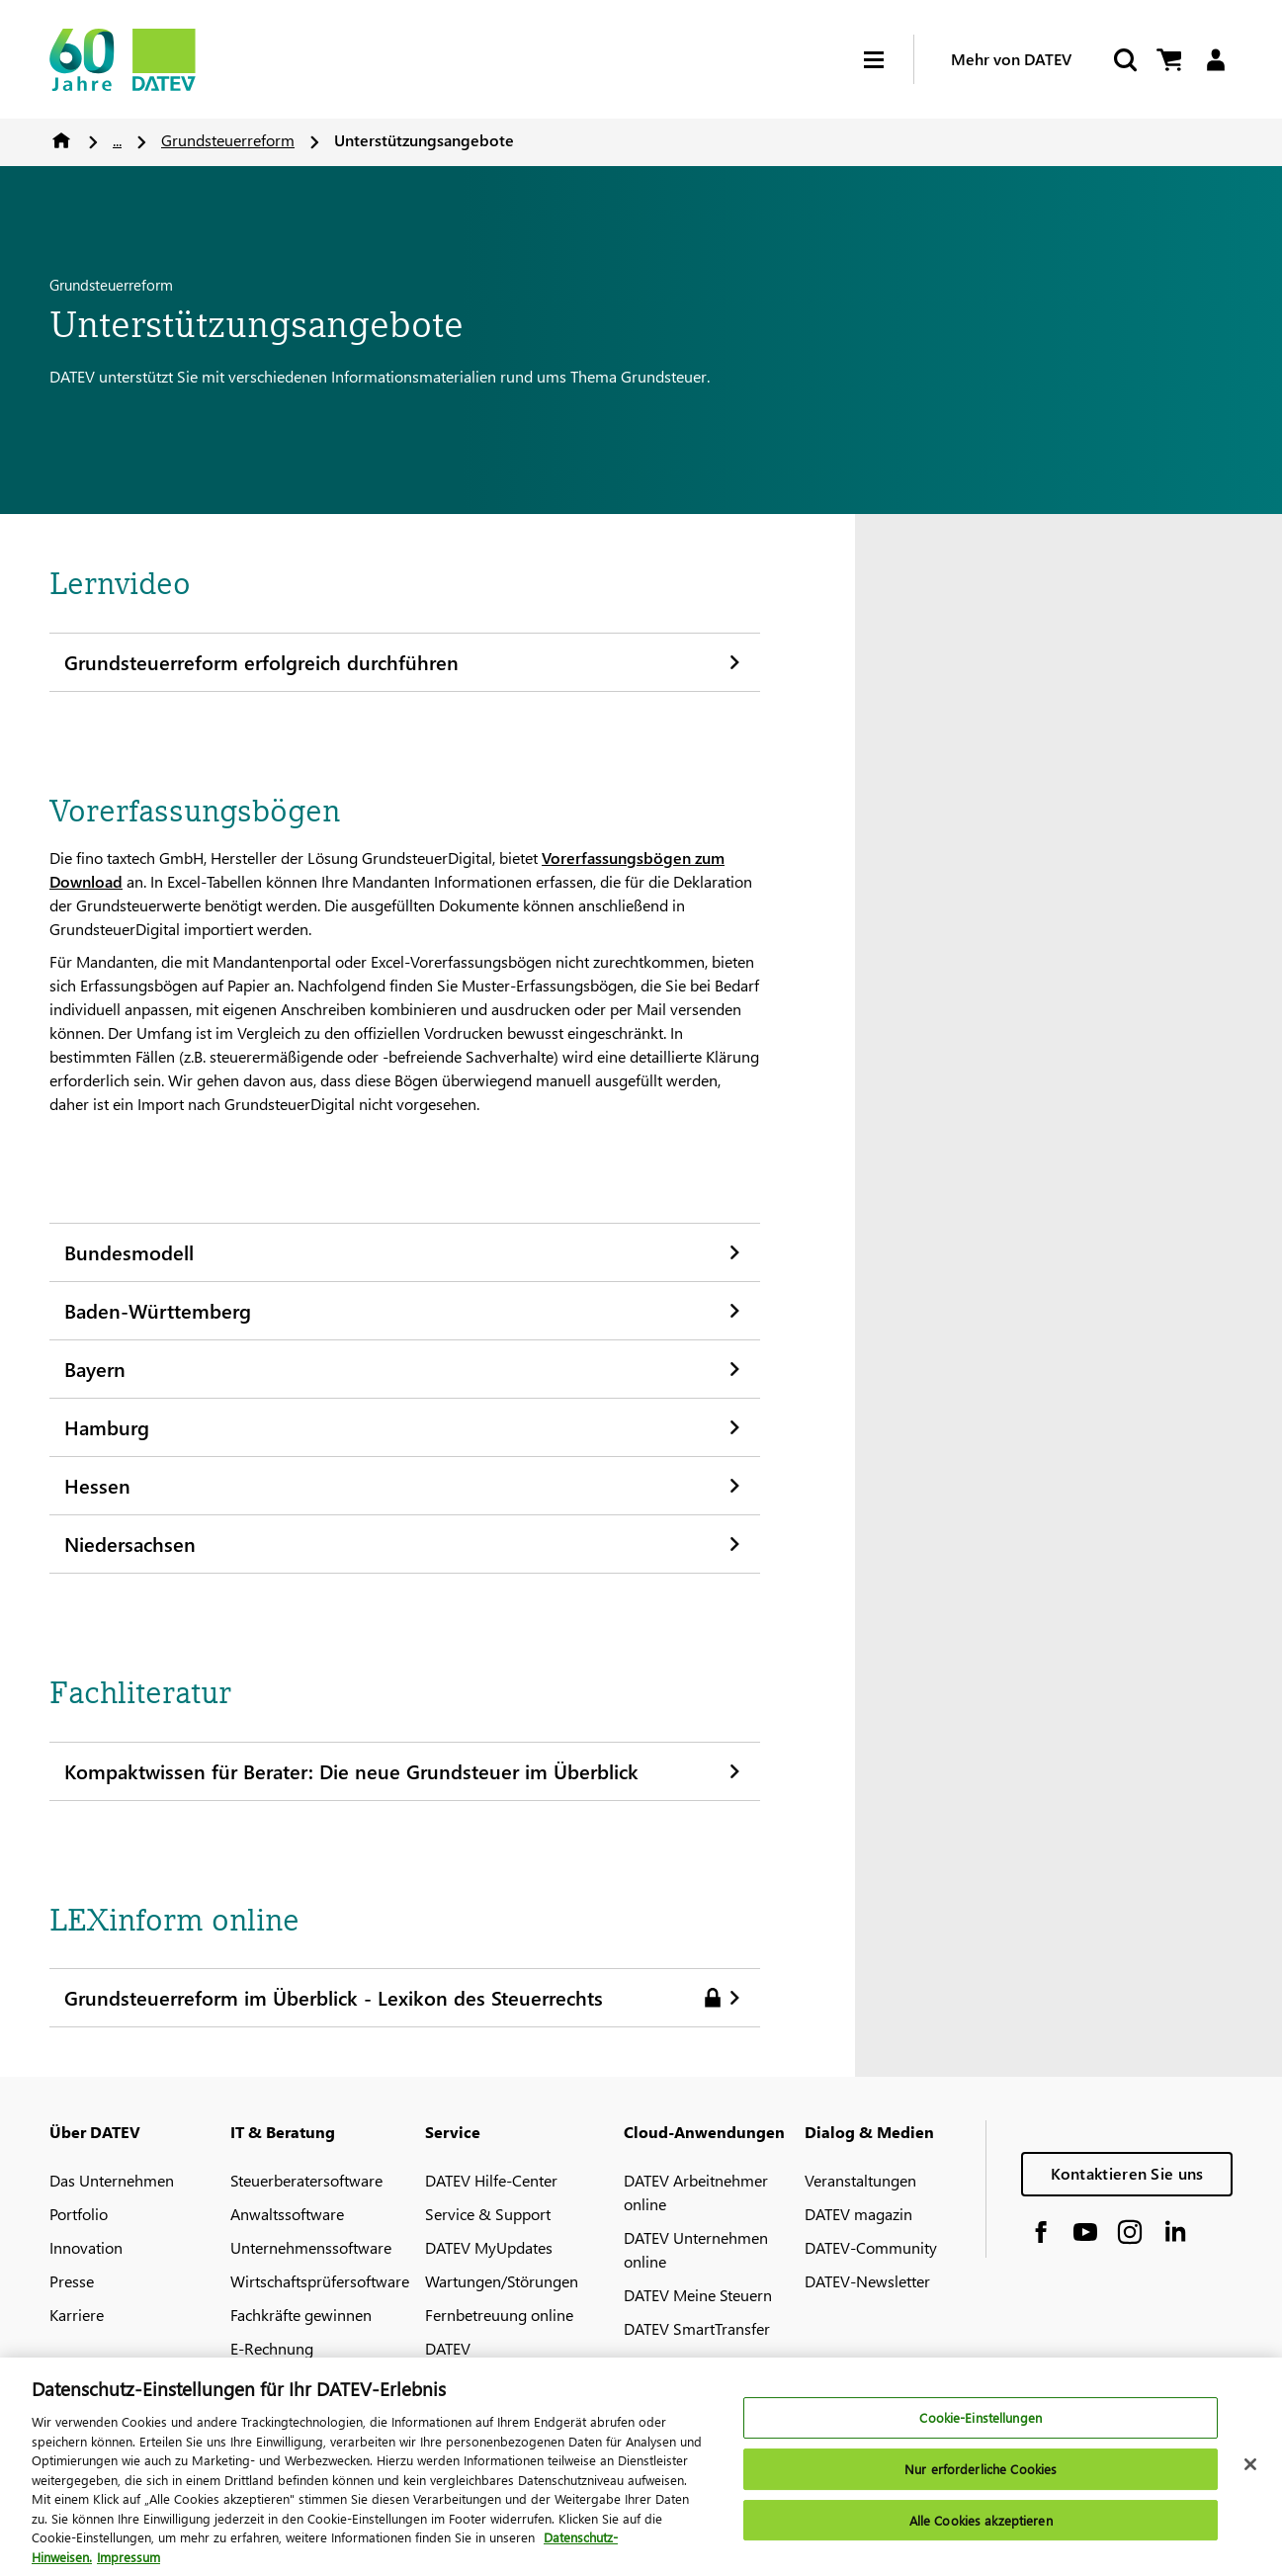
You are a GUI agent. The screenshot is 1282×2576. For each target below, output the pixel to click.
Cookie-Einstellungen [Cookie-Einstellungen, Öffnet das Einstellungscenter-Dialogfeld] (980, 2427)
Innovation (86, 2247)
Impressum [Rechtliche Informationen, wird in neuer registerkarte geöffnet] (128, 2565)
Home (61, 140)
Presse (71, 2281)
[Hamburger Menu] (888, 59)
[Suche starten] (1124, 59)
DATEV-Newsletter (867, 2281)
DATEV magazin (858, 2213)
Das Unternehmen (111, 2180)
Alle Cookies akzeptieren (981, 2529)
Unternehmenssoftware (310, 2247)
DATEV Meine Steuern (698, 2294)
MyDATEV (657, 2362)
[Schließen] (1250, 2474)
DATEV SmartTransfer (697, 2328)
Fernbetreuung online (499, 2314)
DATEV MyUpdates (489, 2247)
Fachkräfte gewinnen (301, 2314)
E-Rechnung (271, 2348)
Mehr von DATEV (1011, 58)
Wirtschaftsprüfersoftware (319, 2281)
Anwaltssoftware (287, 2213)
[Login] (1215, 60)
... (117, 139)
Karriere (76, 2314)
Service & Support (488, 2213)
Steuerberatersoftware (306, 2180)
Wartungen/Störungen (501, 2281)
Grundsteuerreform (228, 139)
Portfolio (78, 2213)
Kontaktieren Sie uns (1127, 2173)
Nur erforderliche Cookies (980, 2477)
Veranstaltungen (860, 2180)
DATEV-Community (871, 2247)
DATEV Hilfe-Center (491, 2180)
